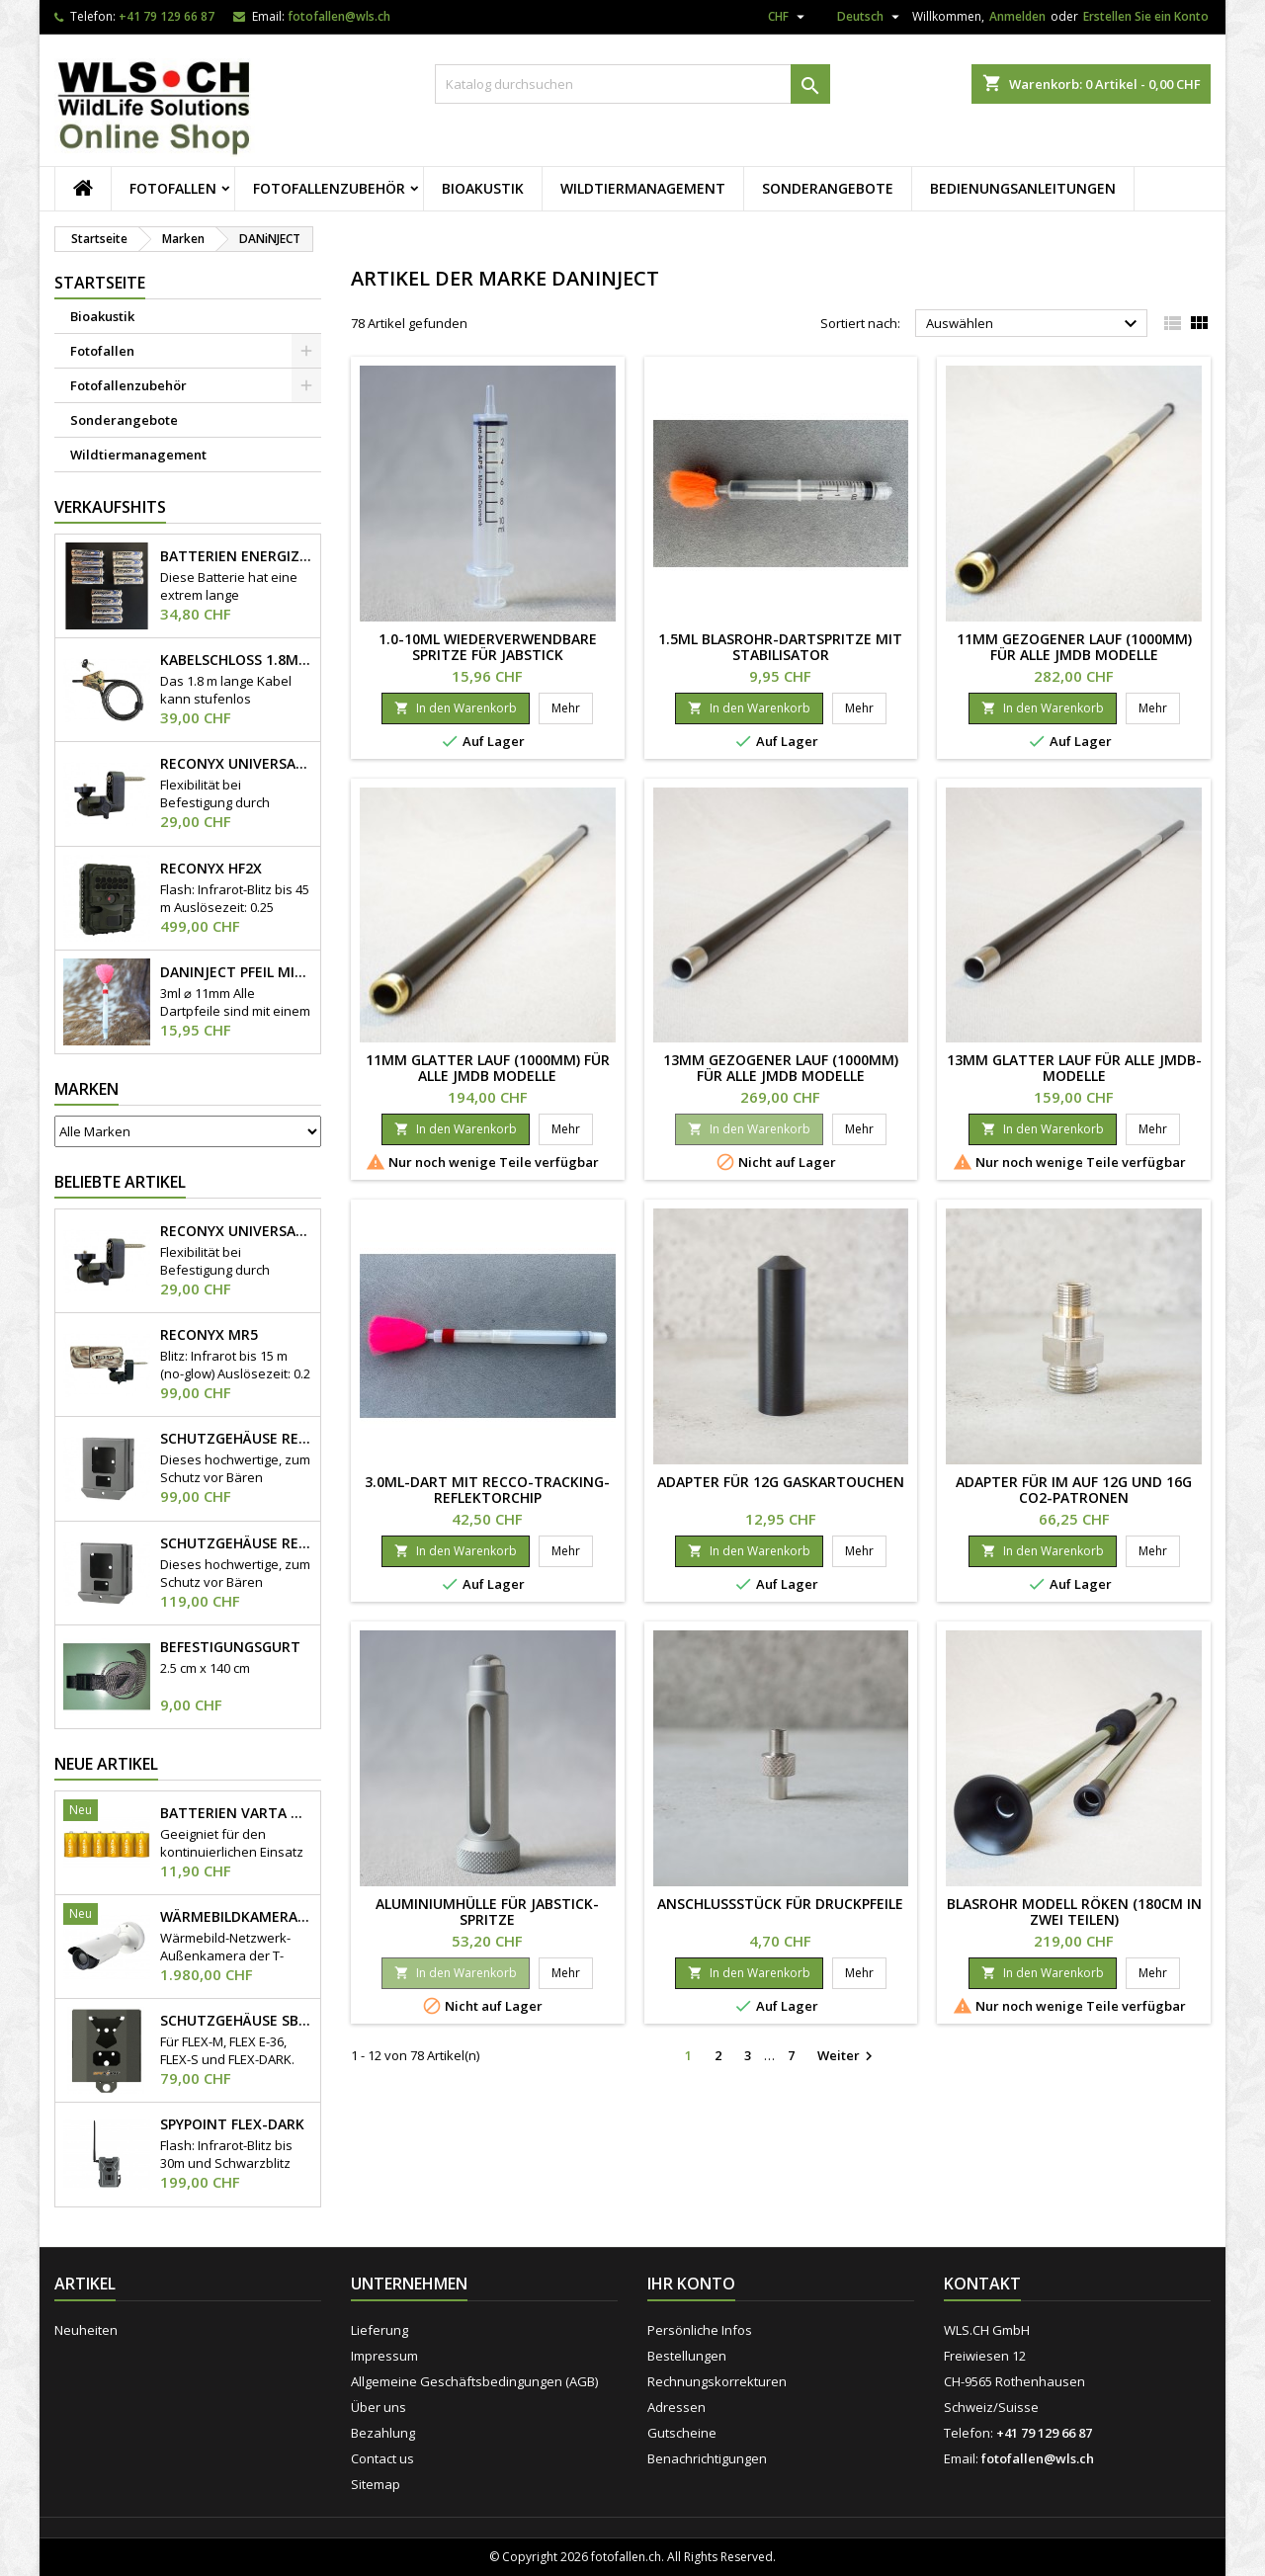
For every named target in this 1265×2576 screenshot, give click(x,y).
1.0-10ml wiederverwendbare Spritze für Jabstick (488, 646)
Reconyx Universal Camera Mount (236, 764)
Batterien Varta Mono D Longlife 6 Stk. (236, 1813)
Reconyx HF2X (211, 868)
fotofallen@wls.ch (339, 16)
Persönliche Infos (699, 2330)
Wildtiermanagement (642, 188)
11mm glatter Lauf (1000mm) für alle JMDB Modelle (488, 1067)
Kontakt (982, 2283)
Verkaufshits (110, 507)
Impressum (384, 2356)
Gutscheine (682, 2433)
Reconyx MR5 (209, 1335)
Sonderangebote (827, 188)
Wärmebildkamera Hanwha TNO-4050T (236, 1917)
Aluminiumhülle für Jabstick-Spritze (487, 1911)
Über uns (378, 2407)
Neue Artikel (106, 1764)
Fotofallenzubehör (329, 188)
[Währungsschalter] (788, 17)
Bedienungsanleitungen (1023, 188)
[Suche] (632, 84)
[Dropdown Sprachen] (860, 20)
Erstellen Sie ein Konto (1146, 16)
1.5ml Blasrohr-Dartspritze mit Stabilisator (780, 646)
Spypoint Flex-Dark (232, 2124)
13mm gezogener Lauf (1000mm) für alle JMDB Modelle (780, 1067)
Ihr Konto (691, 2283)
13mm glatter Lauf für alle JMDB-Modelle (1074, 1067)
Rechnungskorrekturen (717, 2381)
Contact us (382, 2458)
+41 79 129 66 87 (166, 16)
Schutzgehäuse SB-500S (236, 2021)
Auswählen (1034, 324)
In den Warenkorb (455, 708)
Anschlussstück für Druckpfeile (780, 1903)
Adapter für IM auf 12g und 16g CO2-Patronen (1074, 1489)
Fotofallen (172, 188)
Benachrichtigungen (707, 2458)
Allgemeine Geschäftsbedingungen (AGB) (474, 2381)
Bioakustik (483, 188)
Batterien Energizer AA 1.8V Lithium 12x (236, 556)
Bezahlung (383, 2433)
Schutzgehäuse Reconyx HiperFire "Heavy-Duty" (236, 1543)
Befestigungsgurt (230, 1647)
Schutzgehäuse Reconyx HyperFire (236, 1439)
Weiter (847, 2056)
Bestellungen (686, 2356)
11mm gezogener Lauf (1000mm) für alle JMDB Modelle (1074, 646)
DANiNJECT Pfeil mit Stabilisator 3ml (236, 972)
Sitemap (375, 2484)
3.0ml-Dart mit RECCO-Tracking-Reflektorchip (487, 1489)
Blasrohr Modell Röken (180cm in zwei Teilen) (1074, 1911)
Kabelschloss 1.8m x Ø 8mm (236, 660)
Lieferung (379, 2330)
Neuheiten (86, 2330)
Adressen (676, 2407)
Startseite (99, 282)
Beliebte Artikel (120, 1182)
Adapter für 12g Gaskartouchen (780, 1481)
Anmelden (1017, 16)
